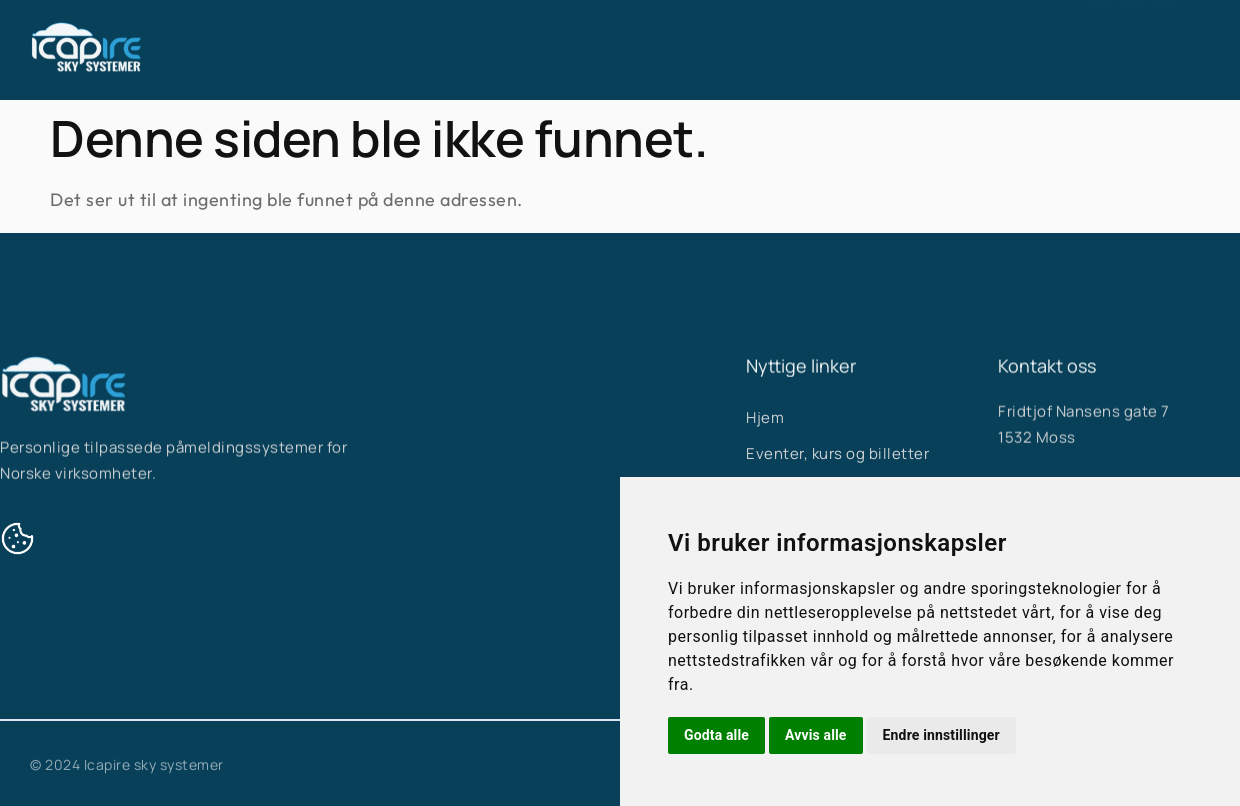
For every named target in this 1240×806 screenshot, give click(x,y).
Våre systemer (612, 42)
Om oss (744, 42)
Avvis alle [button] (816, 735)
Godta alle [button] (716, 735)
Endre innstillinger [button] (941, 735)
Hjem (488, 42)
